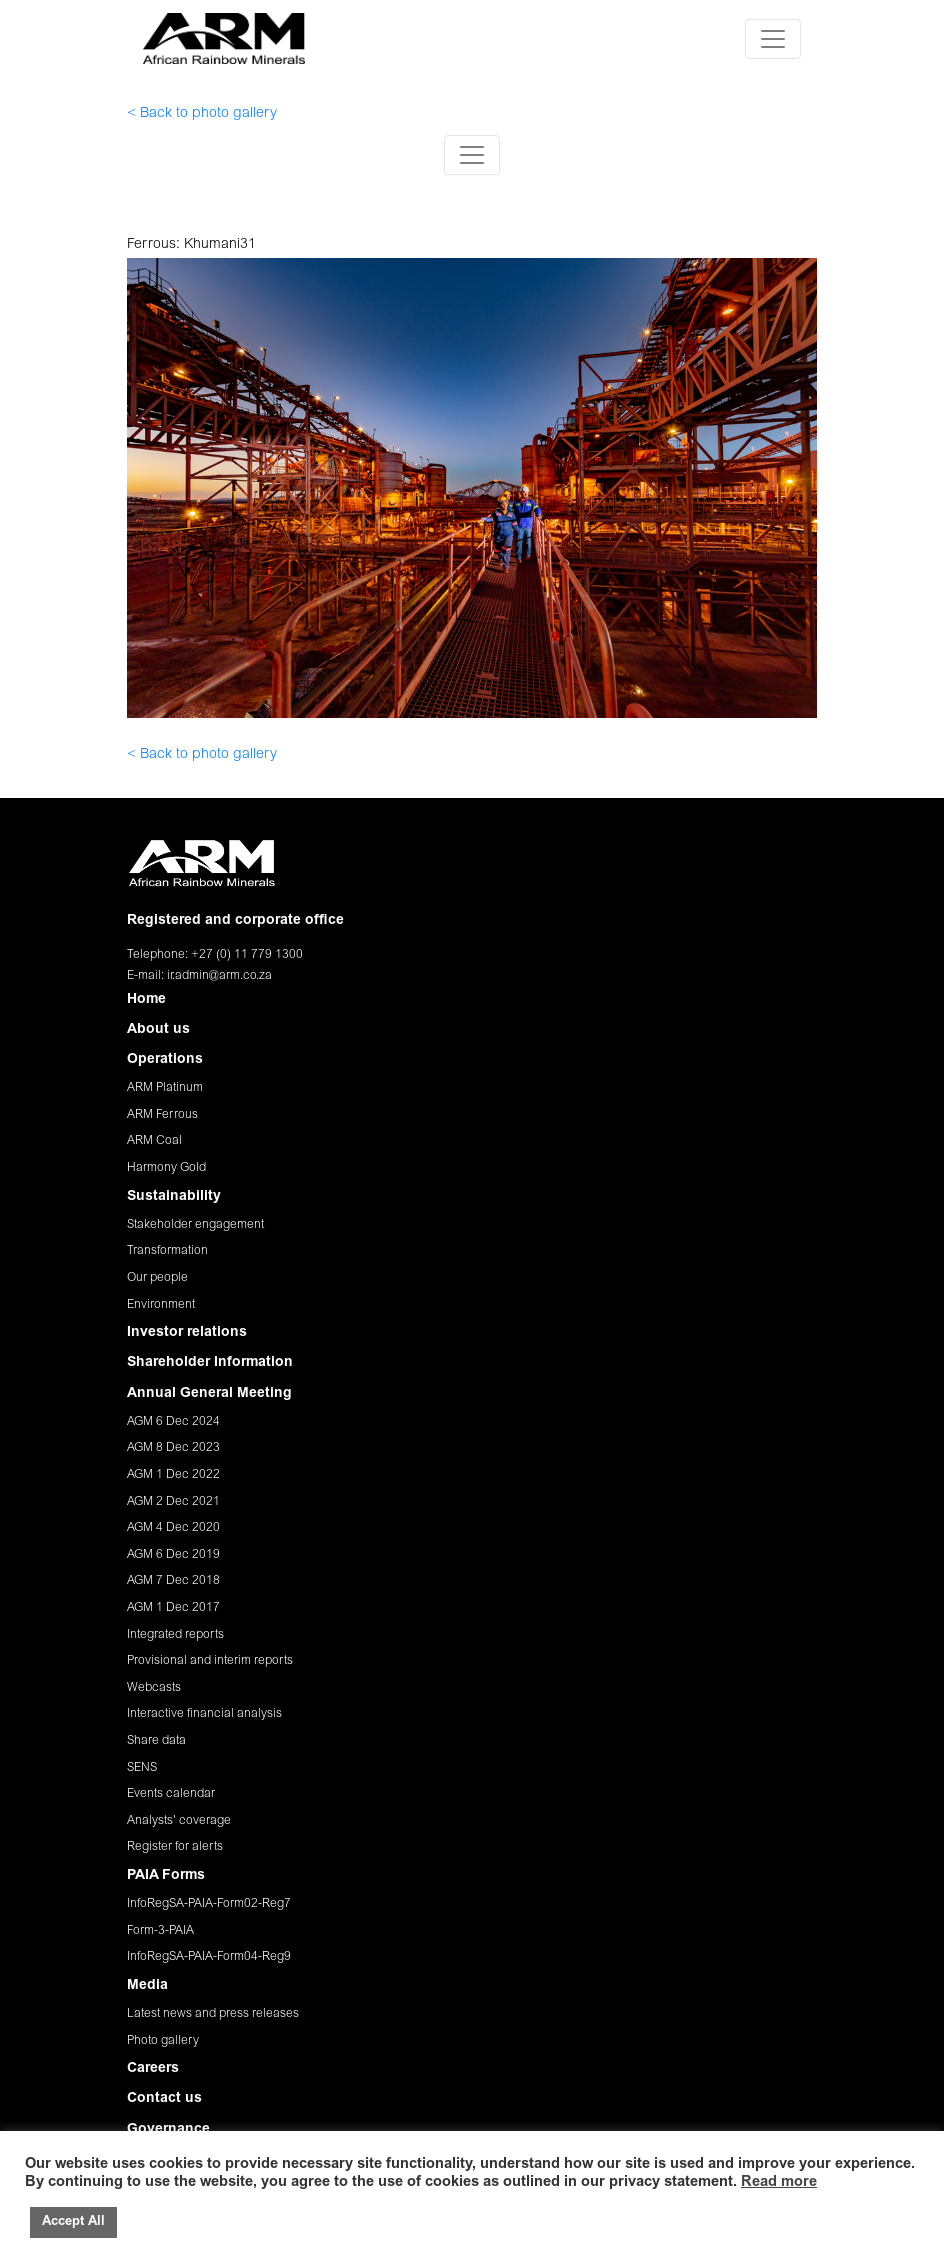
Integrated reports (175, 1635)
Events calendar (171, 1794)
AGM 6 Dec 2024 (173, 1422)
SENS (142, 1768)
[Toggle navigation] (773, 39)
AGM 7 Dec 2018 (173, 1581)
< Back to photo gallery (202, 114)
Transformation (167, 1251)
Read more (779, 2182)
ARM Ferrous (162, 1115)
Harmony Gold (166, 1168)
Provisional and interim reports (210, 1661)
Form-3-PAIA (160, 1931)
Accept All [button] (73, 2222)
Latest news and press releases (213, 2014)
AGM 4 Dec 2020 (173, 1528)
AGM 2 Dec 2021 (173, 1502)
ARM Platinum (165, 1088)
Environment (161, 1305)
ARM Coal (154, 1141)
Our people (157, 1278)
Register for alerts (175, 1847)
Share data (156, 1741)
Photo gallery (163, 2041)
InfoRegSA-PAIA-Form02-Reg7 (209, 1904)
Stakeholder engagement (195, 1225)
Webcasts (154, 1688)
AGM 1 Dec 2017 (173, 1608)
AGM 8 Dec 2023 (173, 1448)
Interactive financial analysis (204, 1714)
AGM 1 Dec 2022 (173, 1475)
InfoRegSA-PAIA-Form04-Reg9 (209, 1957)
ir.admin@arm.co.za (219, 976)
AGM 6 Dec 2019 (173, 1555)
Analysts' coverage (179, 1821)
